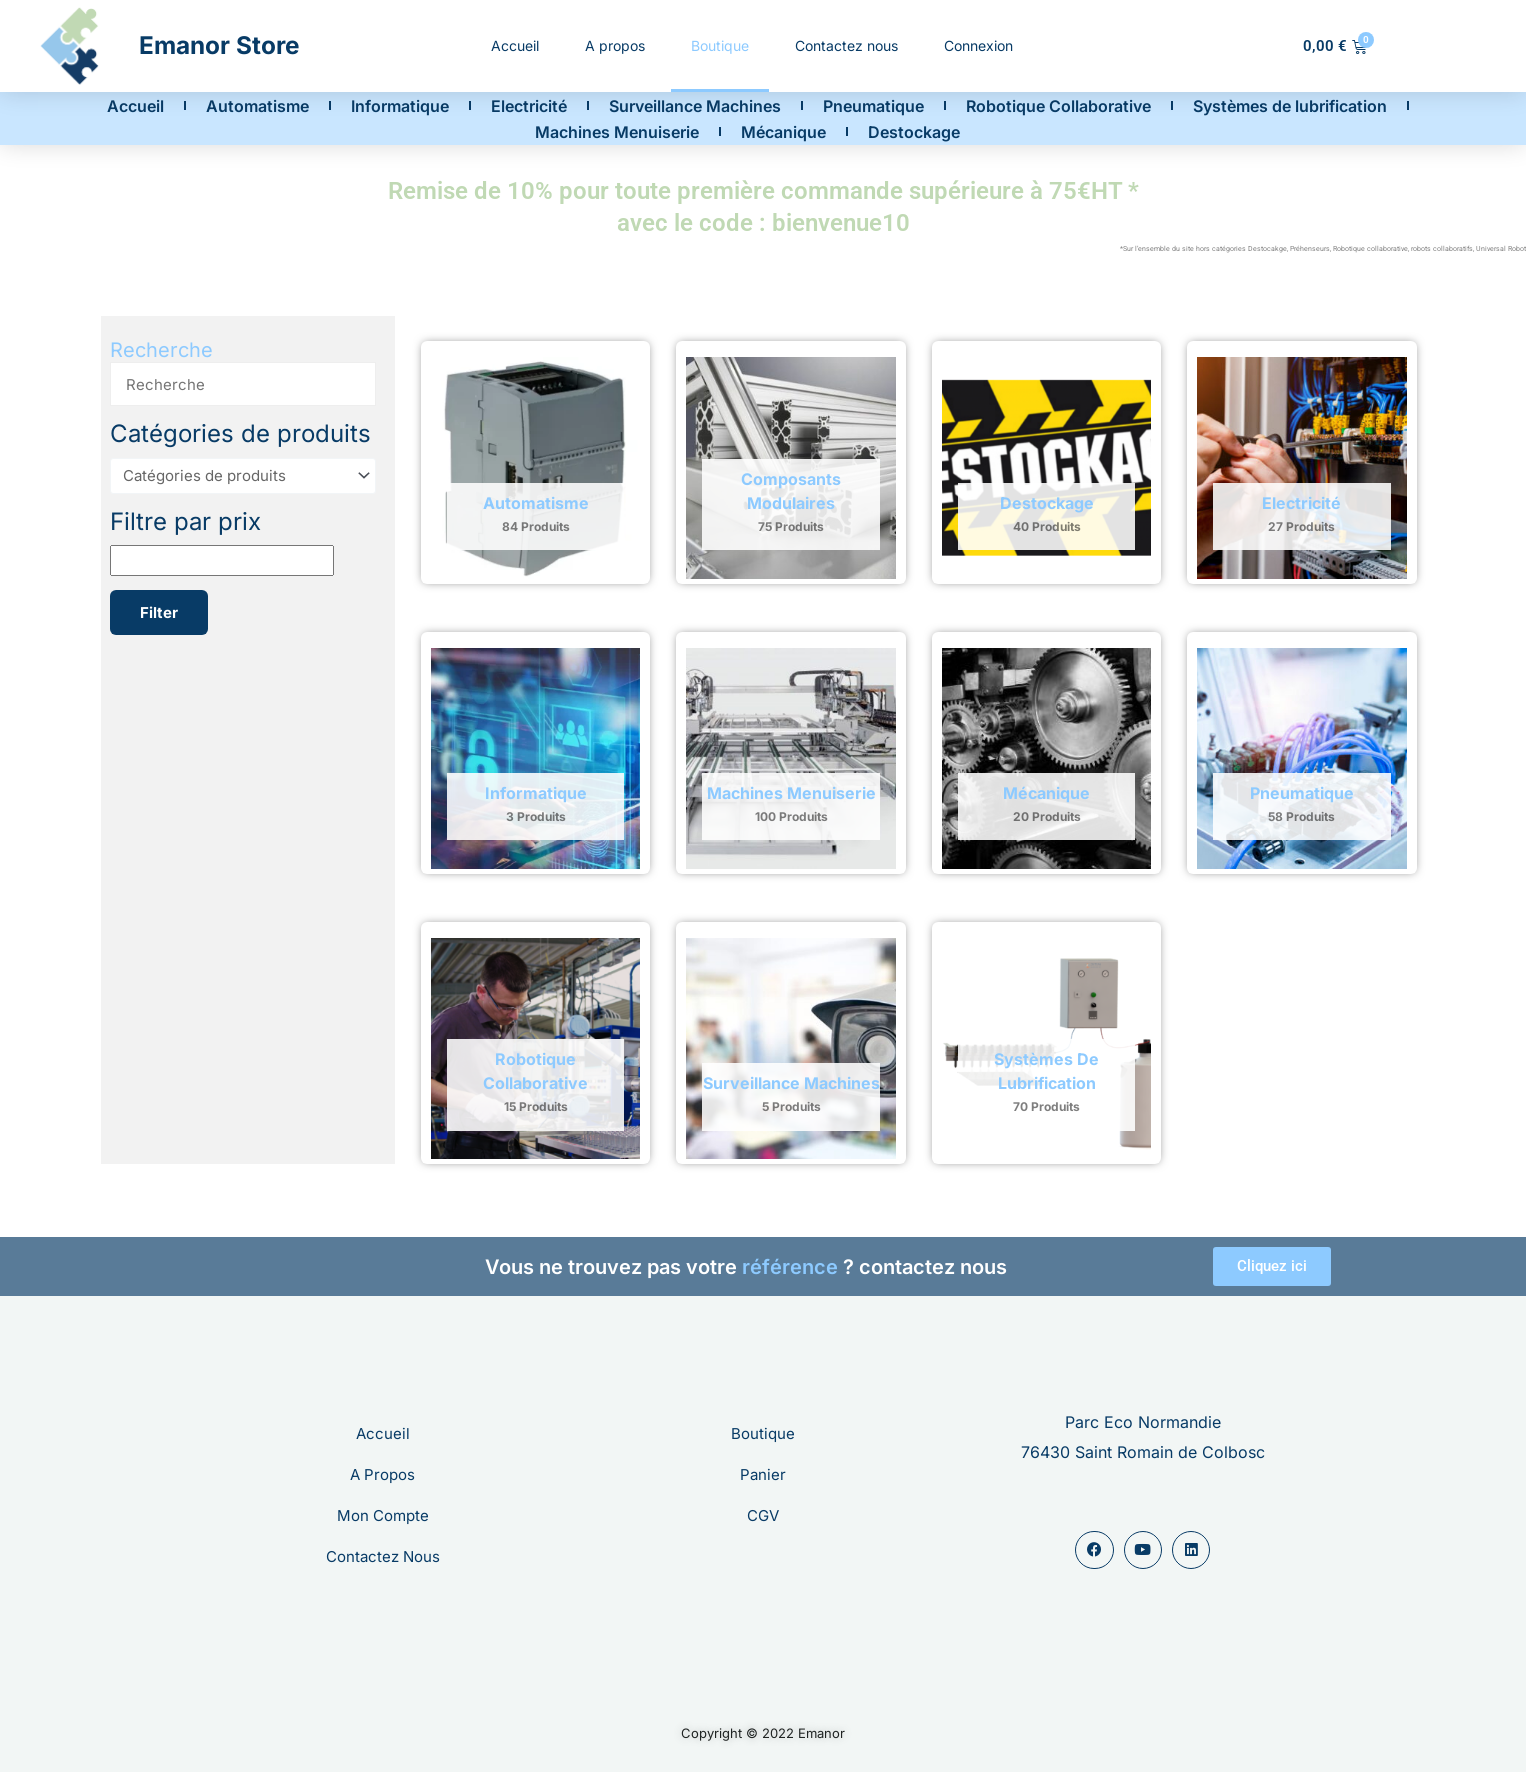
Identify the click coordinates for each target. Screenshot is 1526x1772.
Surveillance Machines (695, 106)
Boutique (720, 45)
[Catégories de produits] (243, 476)
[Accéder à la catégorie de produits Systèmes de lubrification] (1046, 1048)
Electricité (529, 106)
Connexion (978, 45)
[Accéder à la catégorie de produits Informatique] (535, 758)
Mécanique (783, 132)
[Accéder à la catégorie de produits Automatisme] (535, 467)
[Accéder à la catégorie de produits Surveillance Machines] (790, 1048)
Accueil (515, 45)
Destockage (914, 132)
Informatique (400, 106)
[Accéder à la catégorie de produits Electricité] (1301, 467)
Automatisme (257, 106)
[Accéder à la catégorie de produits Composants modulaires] (790, 467)
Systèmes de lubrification (1290, 106)
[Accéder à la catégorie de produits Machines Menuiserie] (790, 758)
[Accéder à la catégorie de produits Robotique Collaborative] (535, 1048)
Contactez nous (846, 45)
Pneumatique (873, 106)
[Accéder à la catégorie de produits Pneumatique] (1301, 758)
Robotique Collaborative (1058, 106)
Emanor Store (219, 45)
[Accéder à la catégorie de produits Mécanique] (1046, 758)
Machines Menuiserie (617, 132)
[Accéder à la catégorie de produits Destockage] (1046, 467)
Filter (159, 612)
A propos (615, 45)
